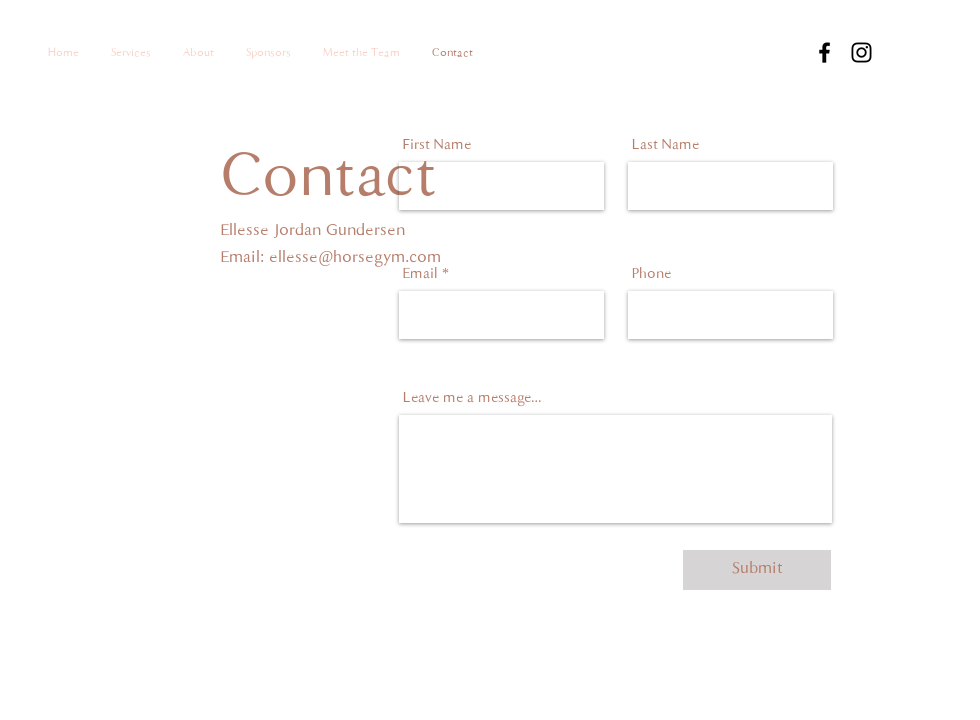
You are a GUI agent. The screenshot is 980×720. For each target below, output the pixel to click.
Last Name (665, 146)
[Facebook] (824, 52)
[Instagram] (861, 52)
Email (420, 275)
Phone (651, 275)
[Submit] (757, 570)
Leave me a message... (472, 399)
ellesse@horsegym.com (355, 258)
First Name (437, 146)
